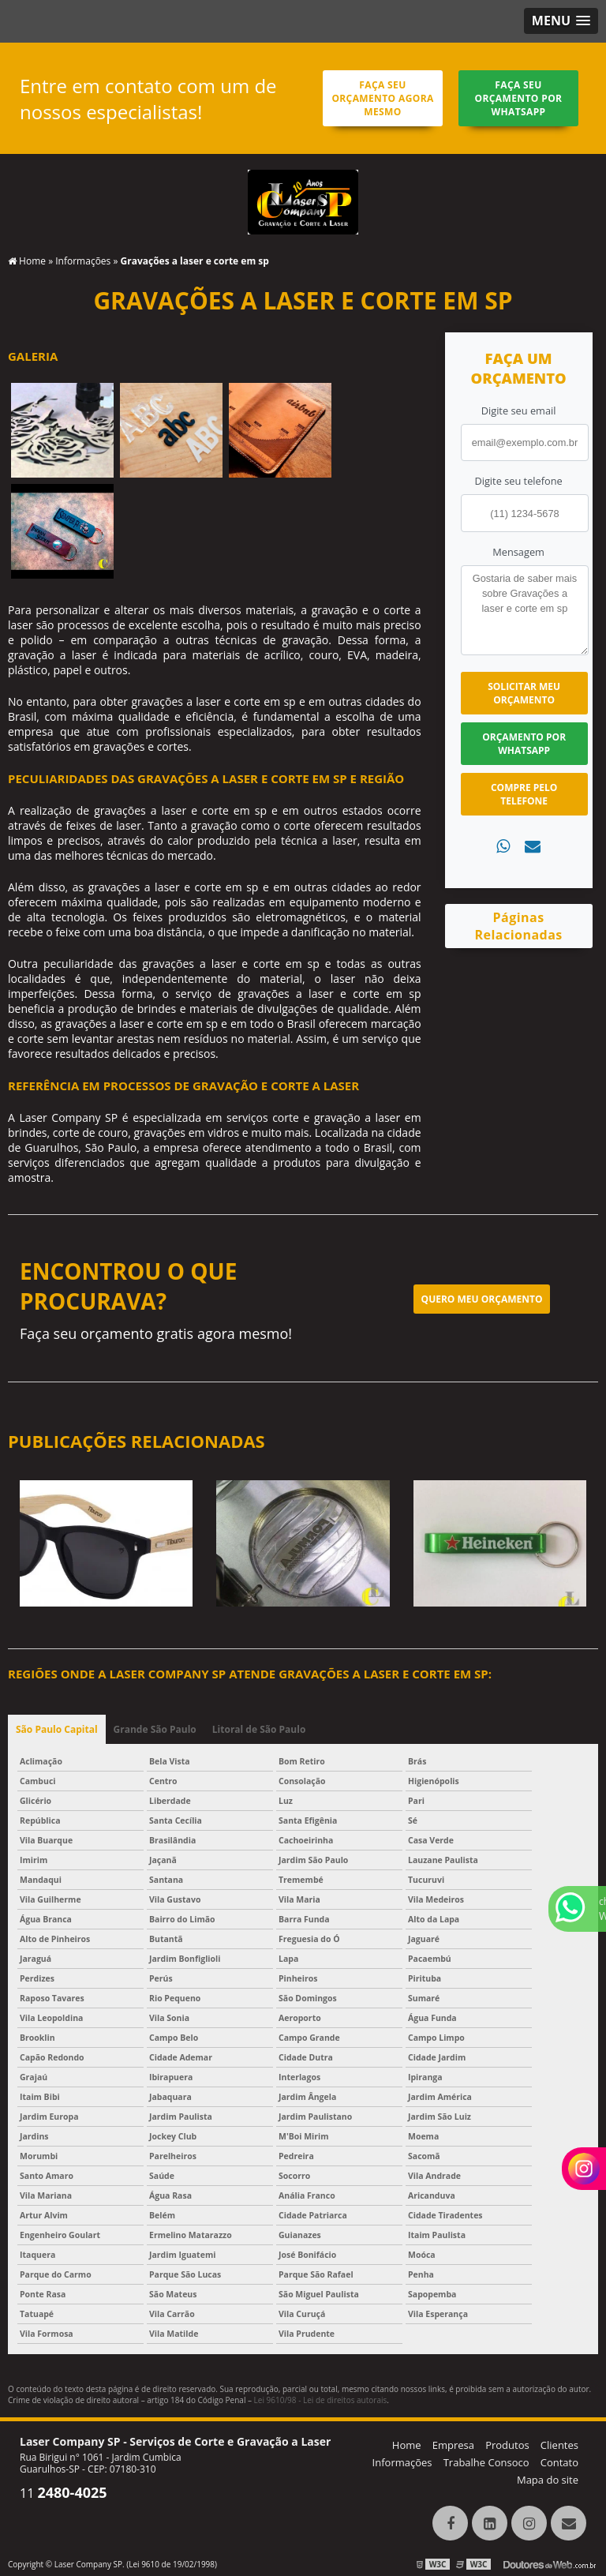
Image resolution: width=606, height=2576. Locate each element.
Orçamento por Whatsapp (524, 743)
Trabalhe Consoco (486, 2462)
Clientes (559, 2445)
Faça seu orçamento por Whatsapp (519, 98)
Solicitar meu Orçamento (524, 693)
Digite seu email (518, 410)
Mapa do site (547, 2480)
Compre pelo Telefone (524, 794)
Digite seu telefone (518, 481)
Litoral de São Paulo (259, 1729)
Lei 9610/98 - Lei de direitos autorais (320, 2399)
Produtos (507, 2445)
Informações (402, 2462)
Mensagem (518, 552)
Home (406, 2445)
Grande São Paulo (155, 1729)
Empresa (453, 2445)
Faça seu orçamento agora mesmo (382, 98)
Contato (559, 2462)
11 (63, 2493)
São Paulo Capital (57, 1729)
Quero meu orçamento (482, 1299)
